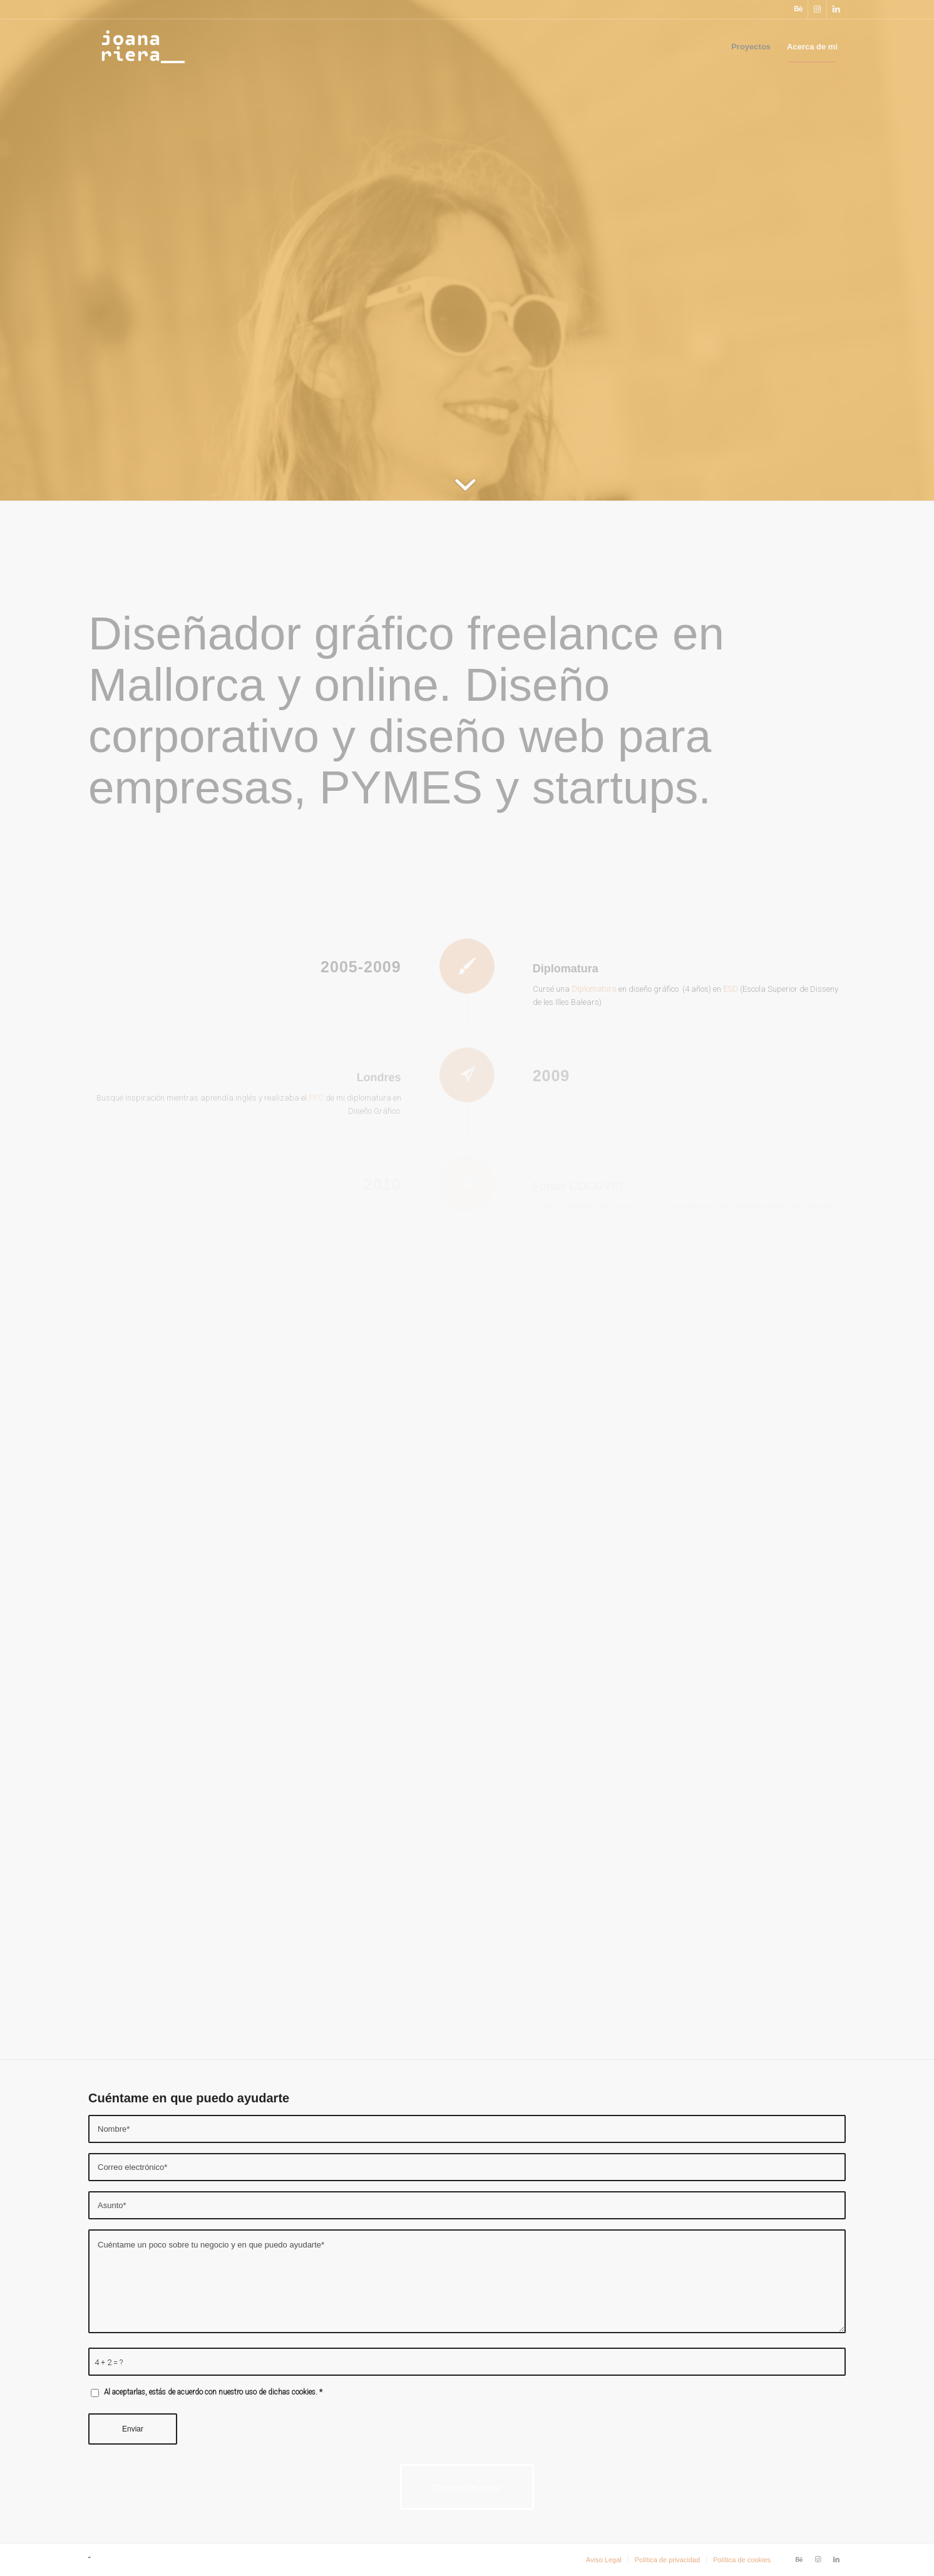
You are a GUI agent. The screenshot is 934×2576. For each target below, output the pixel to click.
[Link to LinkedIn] (836, 9)
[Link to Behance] (798, 9)
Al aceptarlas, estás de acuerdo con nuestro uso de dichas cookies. (213, 2392)
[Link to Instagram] (817, 9)
